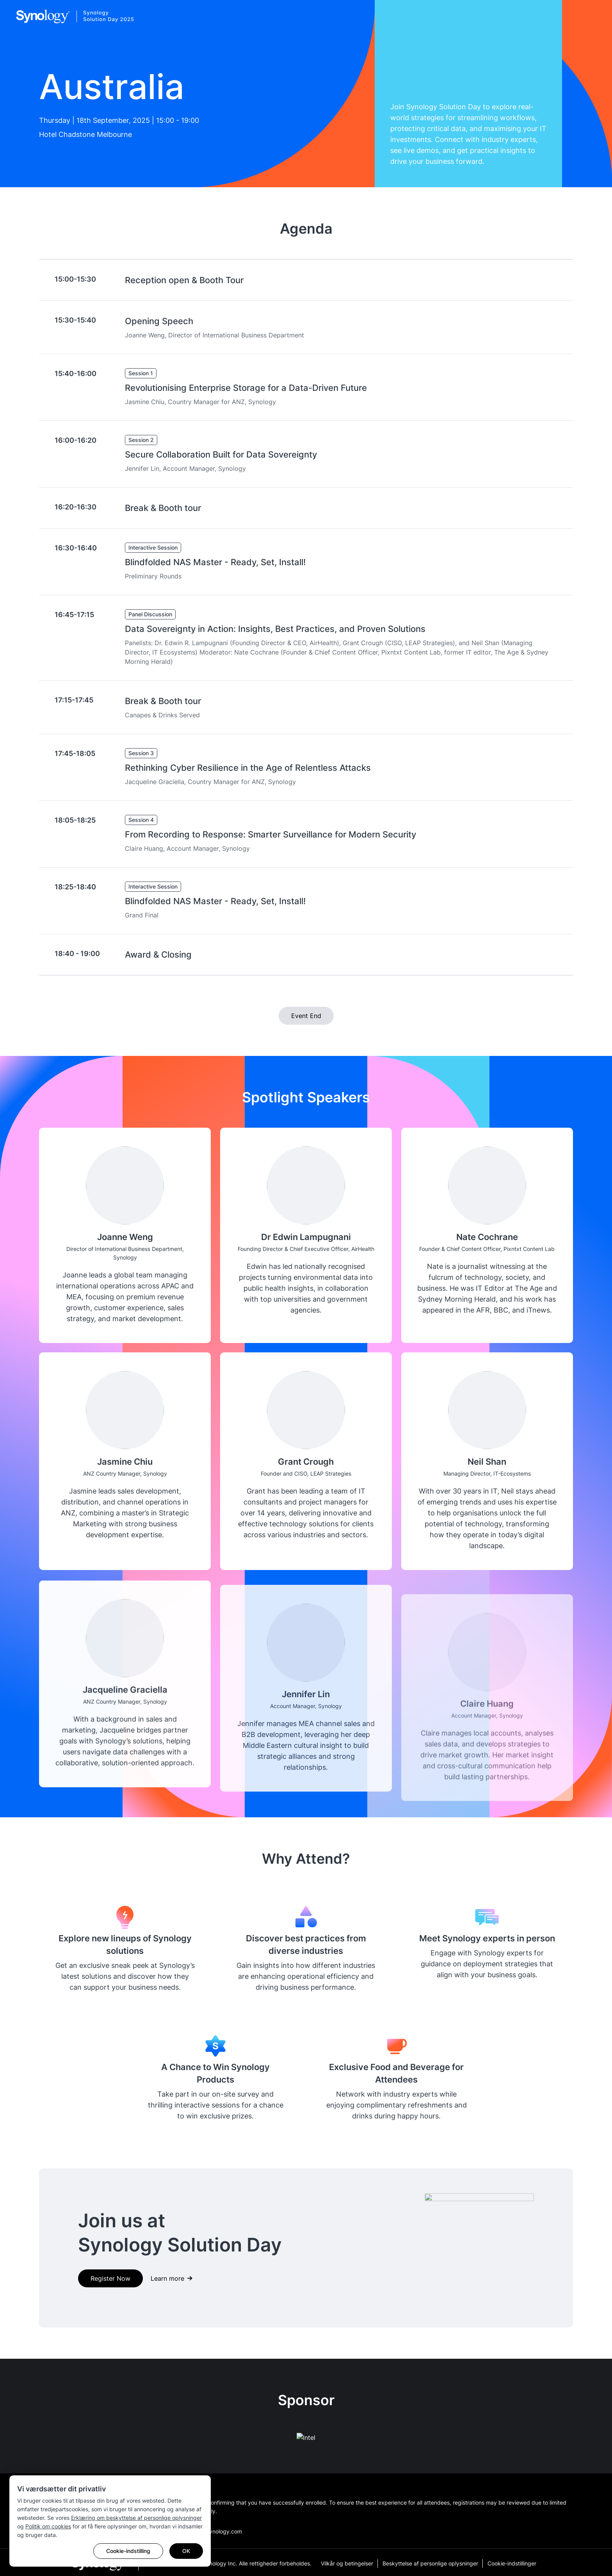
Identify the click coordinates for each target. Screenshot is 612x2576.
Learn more (167, 2278)
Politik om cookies (48, 2526)
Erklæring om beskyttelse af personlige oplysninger (136, 2517)
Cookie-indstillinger (511, 2563)
